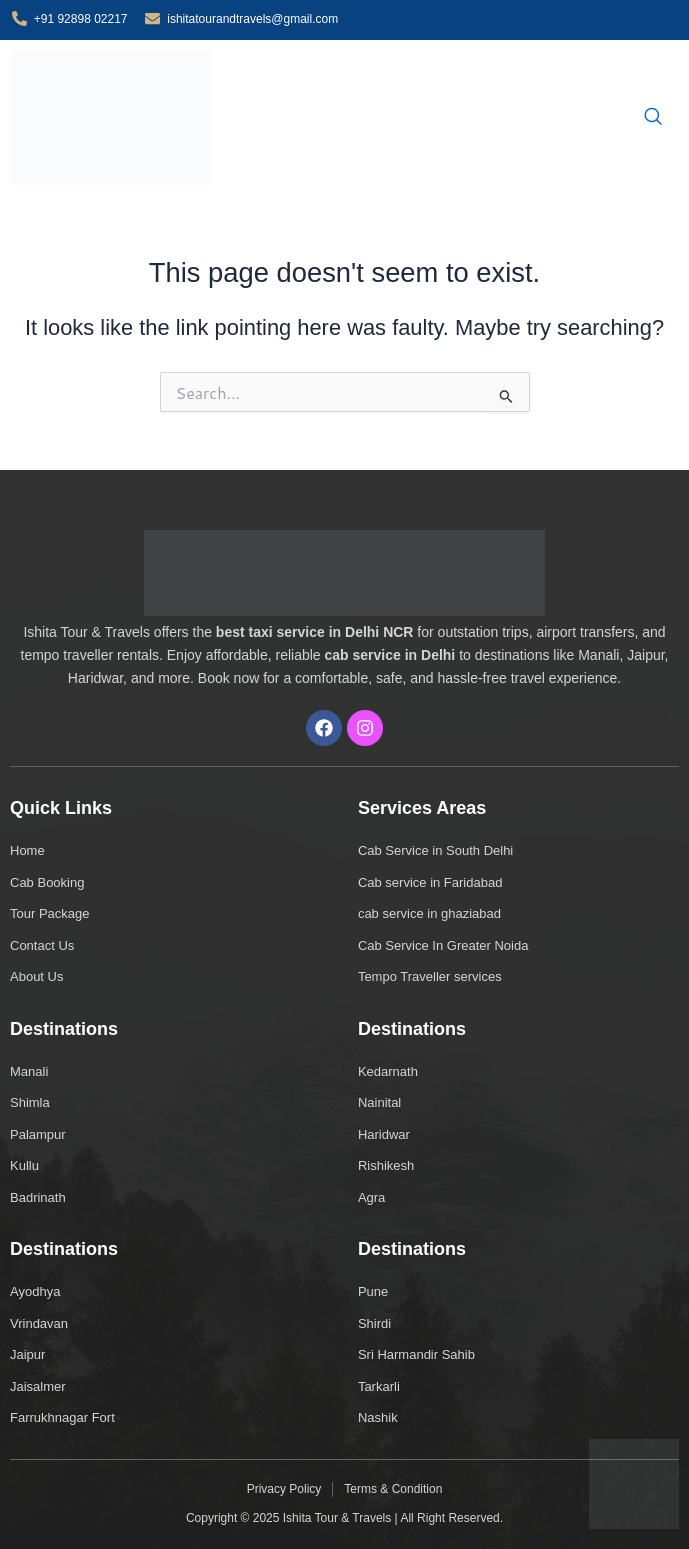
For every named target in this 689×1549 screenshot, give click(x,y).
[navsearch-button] (653, 118)
